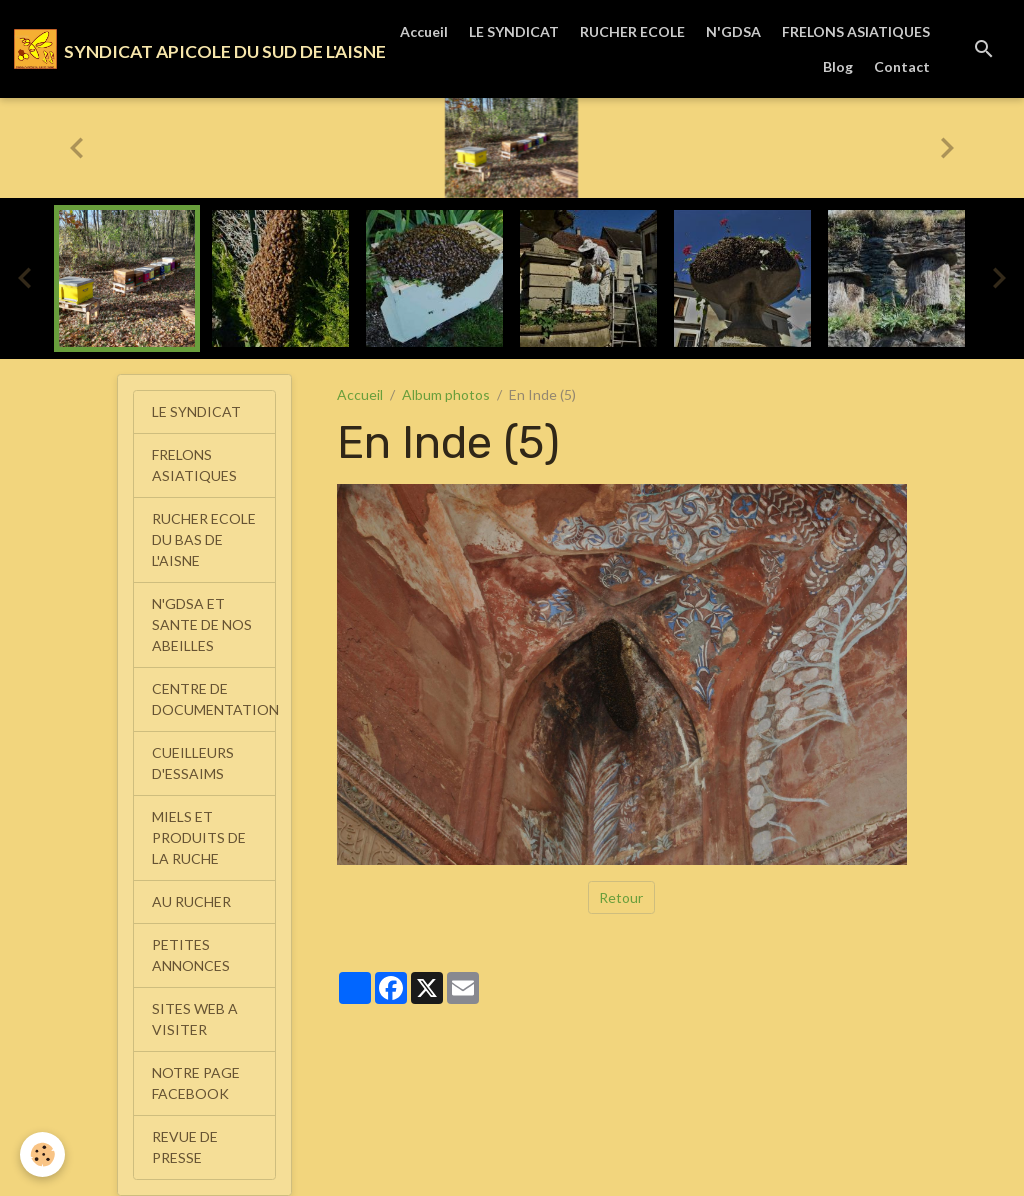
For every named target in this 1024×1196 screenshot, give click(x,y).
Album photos (446, 394)
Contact (902, 66)
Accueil (424, 31)
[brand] (178, 49)
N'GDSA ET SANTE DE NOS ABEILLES (202, 624)
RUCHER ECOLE (632, 31)
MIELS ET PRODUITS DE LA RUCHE (199, 837)
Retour (621, 897)
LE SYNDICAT (514, 31)
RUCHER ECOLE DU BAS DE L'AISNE (204, 539)
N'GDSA (733, 31)
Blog (838, 66)
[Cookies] (42, 1154)
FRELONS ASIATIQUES (856, 31)
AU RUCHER (191, 901)
